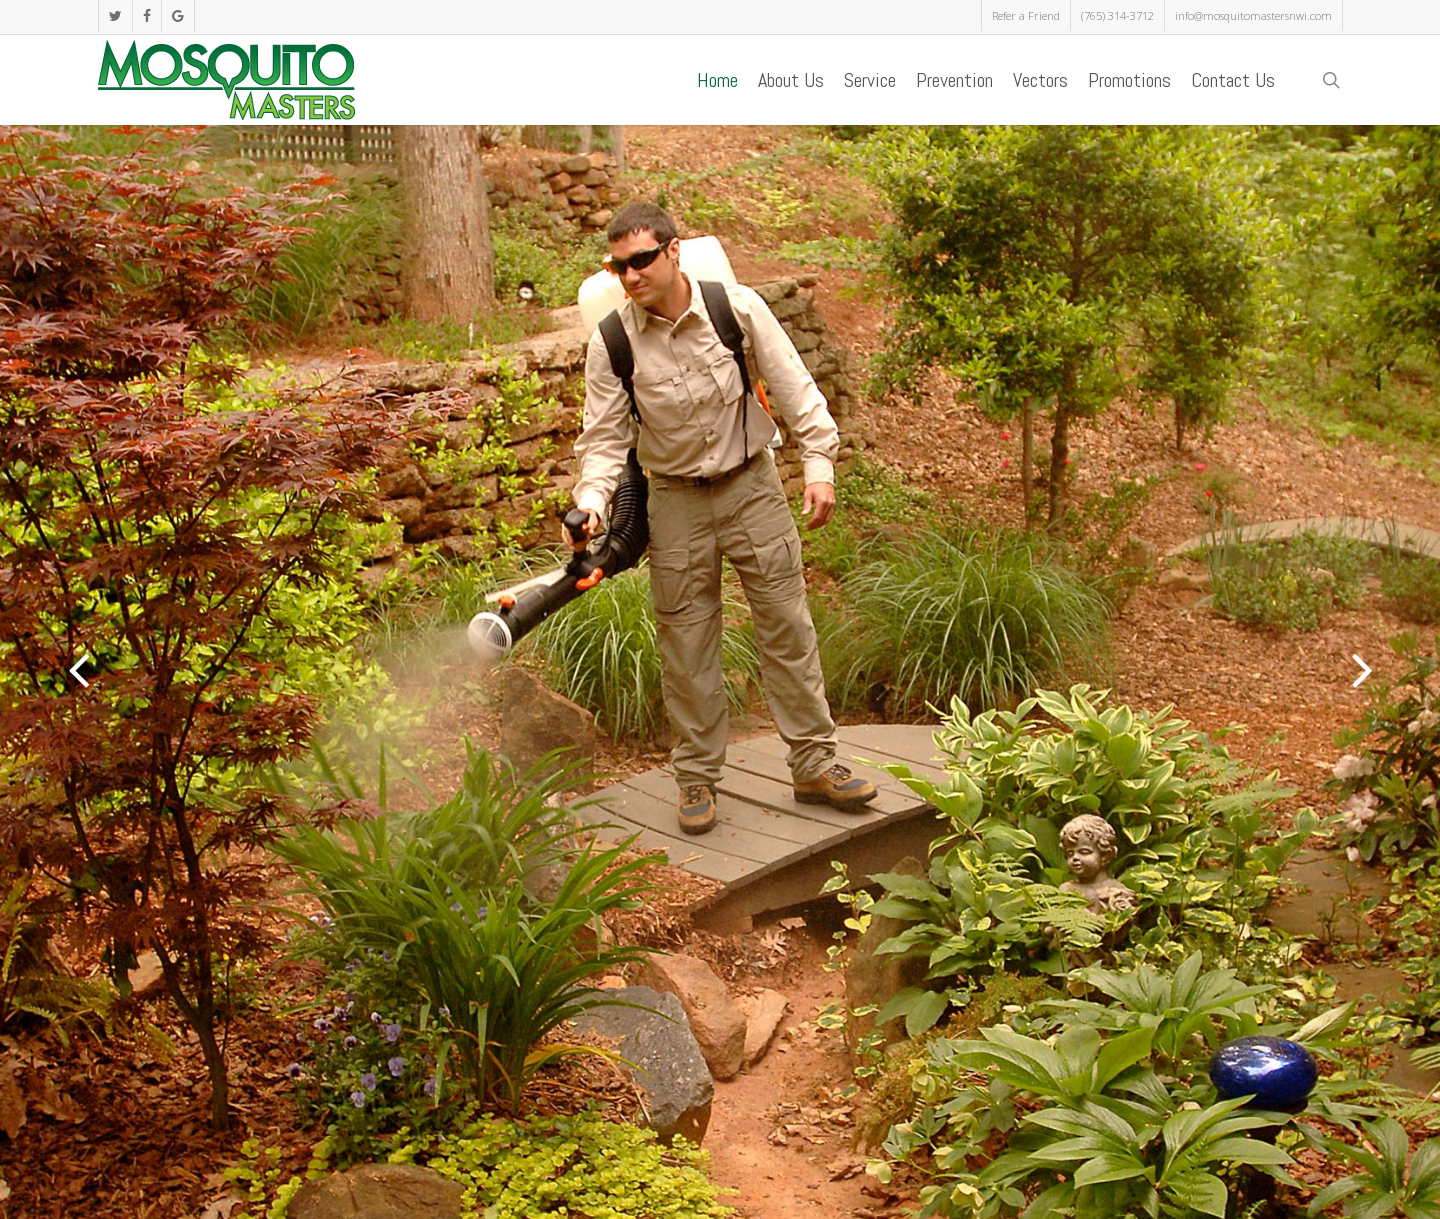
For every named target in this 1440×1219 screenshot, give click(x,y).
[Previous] (40, 670)
